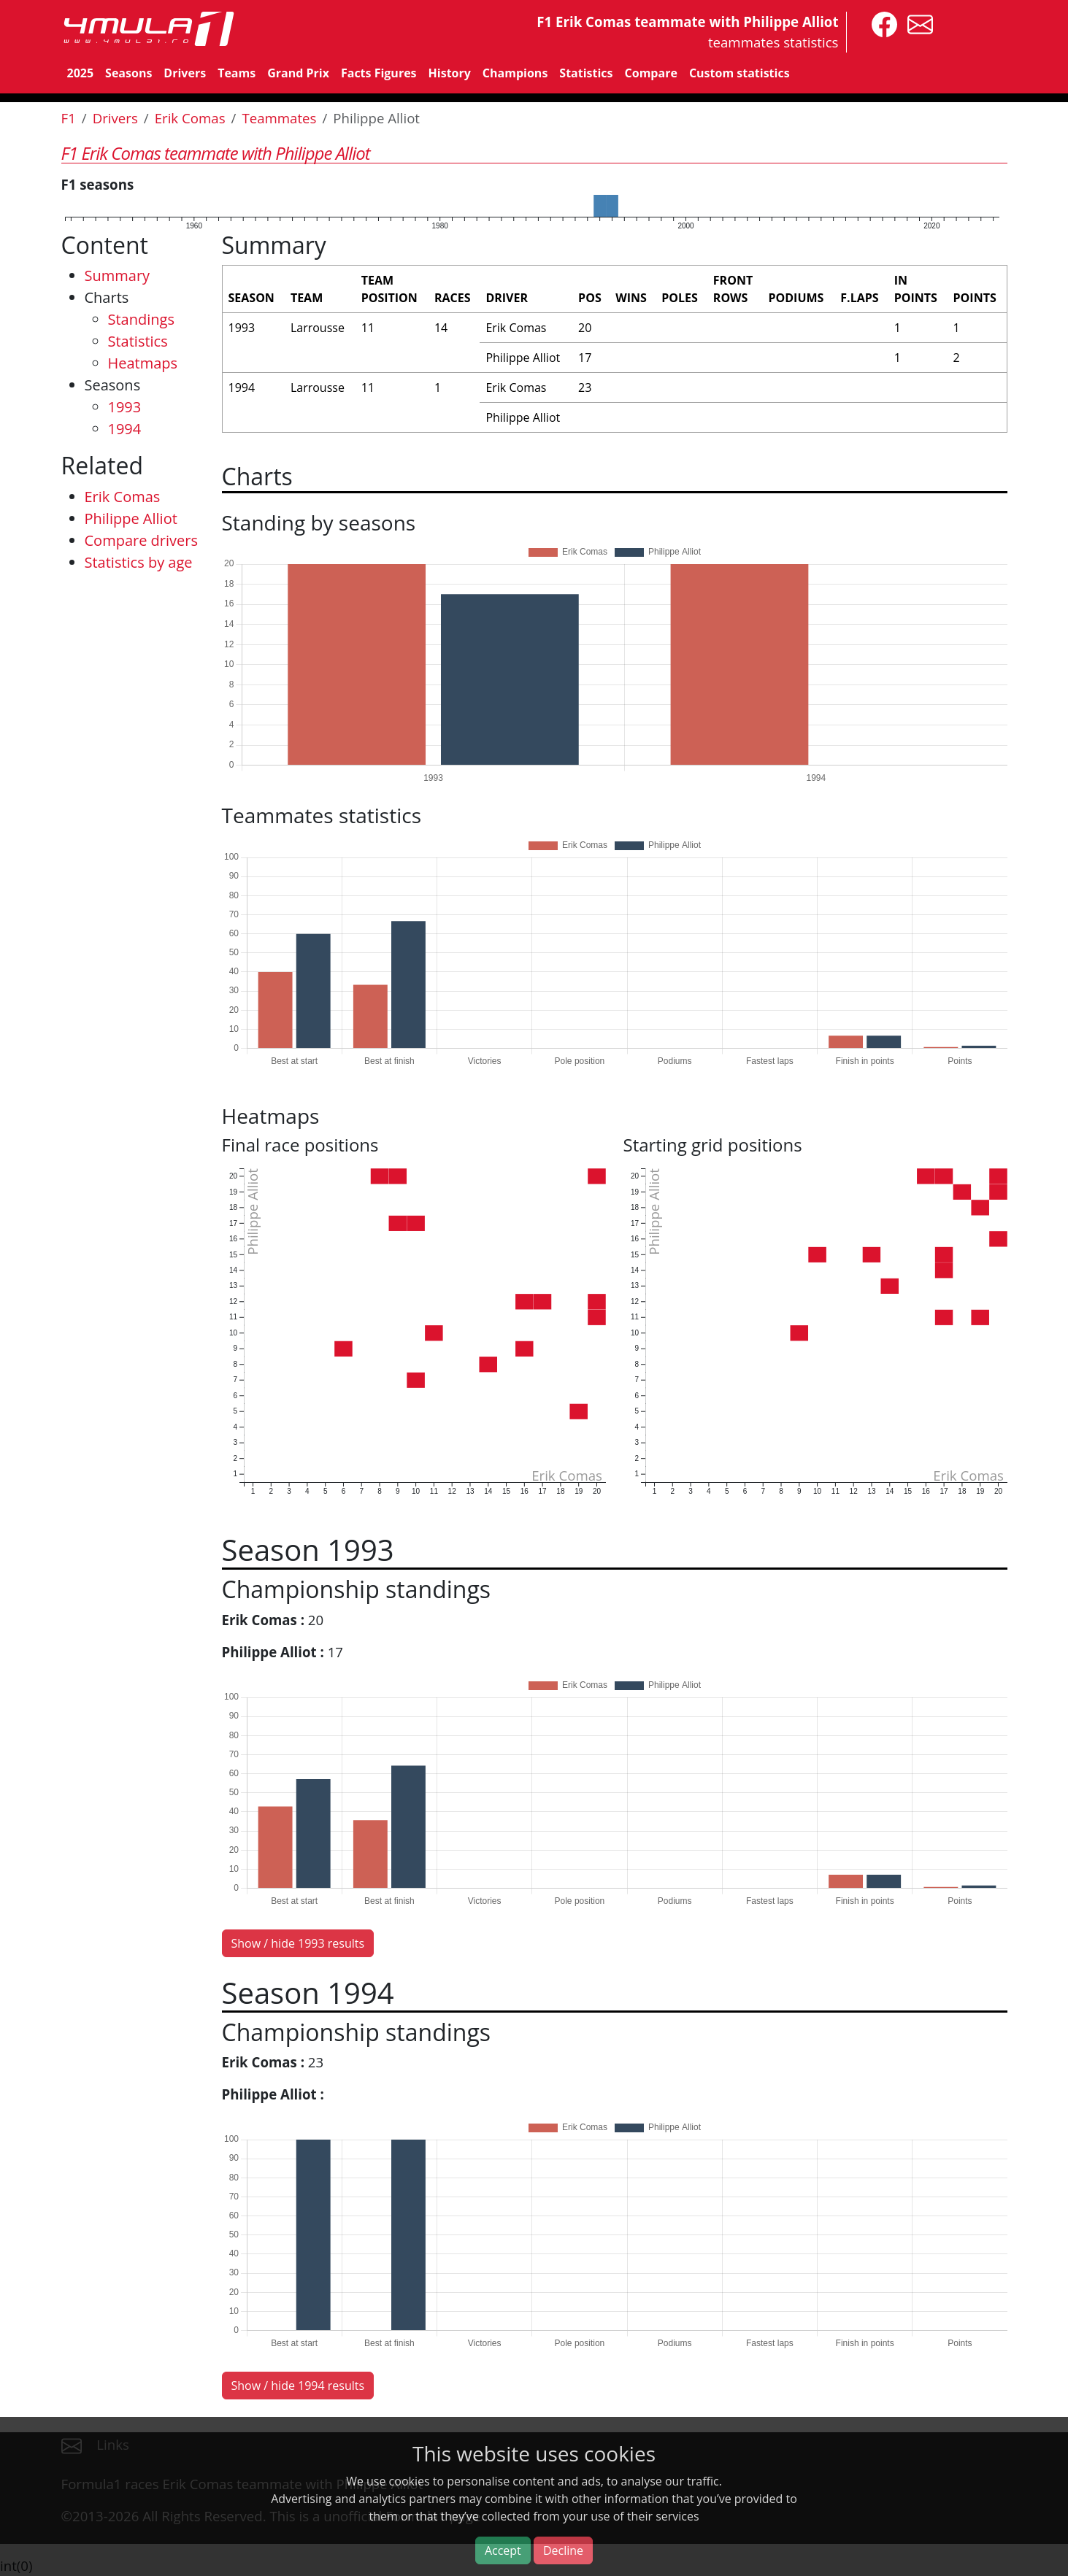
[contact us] (916, 23)
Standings (141, 319)
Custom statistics (739, 73)
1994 (125, 429)
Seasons (128, 73)
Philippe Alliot (131, 518)
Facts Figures (379, 73)
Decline (563, 2550)
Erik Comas (190, 118)
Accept (503, 2550)
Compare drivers (141, 540)
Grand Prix (298, 73)
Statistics (585, 73)
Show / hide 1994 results (298, 2386)
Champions (515, 73)
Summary (117, 275)
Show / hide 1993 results (298, 1943)
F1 (68, 118)
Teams (237, 73)
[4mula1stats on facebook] (880, 23)
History (450, 73)
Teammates (279, 118)
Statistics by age (139, 562)
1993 (125, 407)
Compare (651, 73)
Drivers (185, 73)
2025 (80, 73)
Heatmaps (143, 363)
